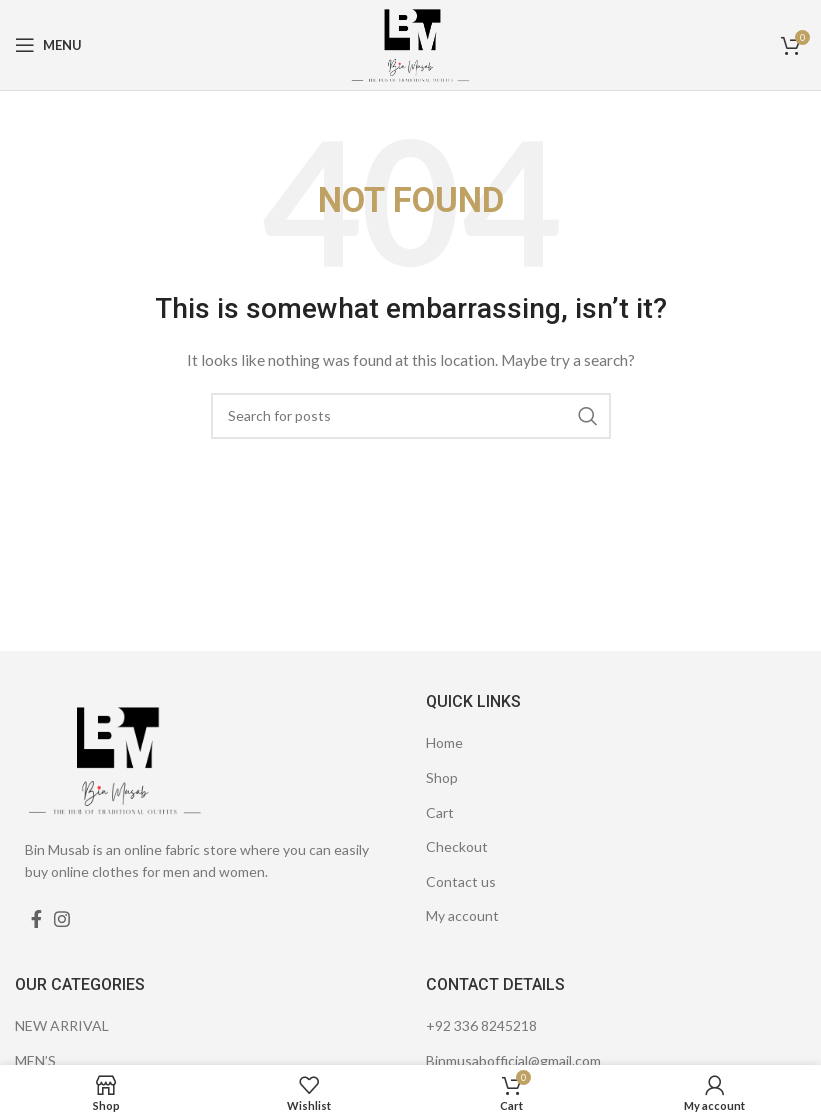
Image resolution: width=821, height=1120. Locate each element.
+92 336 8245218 (481, 1025)
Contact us (461, 881)
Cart (440, 812)
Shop (442, 777)
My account (462, 915)
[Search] (411, 416)
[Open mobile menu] (48, 45)
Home (444, 742)
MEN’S (35, 1060)
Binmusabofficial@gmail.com (513, 1060)
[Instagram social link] (62, 919)
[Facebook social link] (36, 919)
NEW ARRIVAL (62, 1025)
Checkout (457, 846)
